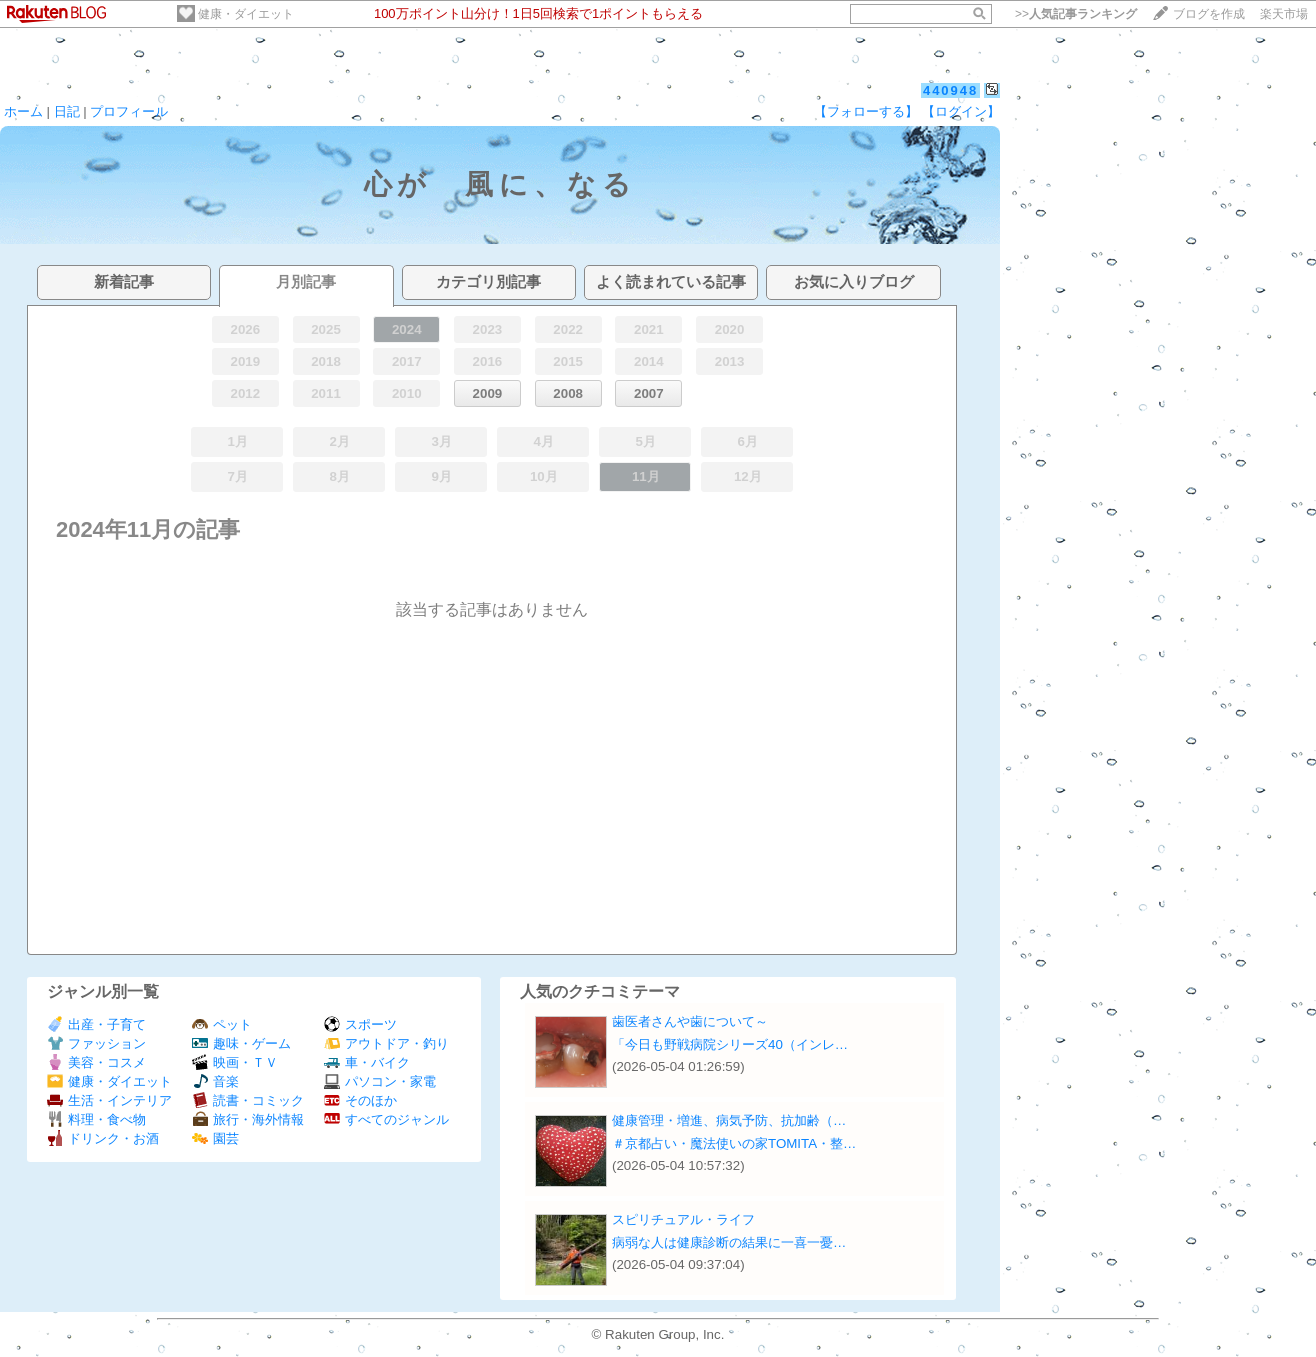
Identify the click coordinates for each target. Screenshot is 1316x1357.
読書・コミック (248, 1100)
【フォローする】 (866, 111)
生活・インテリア (109, 1100)
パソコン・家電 (380, 1081)
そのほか (360, 1100)
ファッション (96, 1043)
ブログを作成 (1209, 14)
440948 (950, 90)
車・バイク (367, 1062)
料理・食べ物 (96, 1119)
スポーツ (360, 1024)
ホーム (23, 111)
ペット (222, 1024)
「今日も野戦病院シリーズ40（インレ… (730, 1044)
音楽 (215, 1081)
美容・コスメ (96, 1062)
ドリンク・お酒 (103, 1138)
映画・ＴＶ (235, 1062)
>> (1076, 14)
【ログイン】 (961, 111)
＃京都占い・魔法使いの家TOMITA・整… (734, 1143)
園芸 (215, 1138)
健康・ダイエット (246, 14)
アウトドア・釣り (386, 1043)
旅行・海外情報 (248, 1119)
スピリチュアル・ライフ (683, 1219)
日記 (67, 111)
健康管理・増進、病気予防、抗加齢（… (729, 1120)
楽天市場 (1284, 14)
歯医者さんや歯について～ (690, 1021)
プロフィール (129, 111)
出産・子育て (96, 1024)
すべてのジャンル (386, 1119)
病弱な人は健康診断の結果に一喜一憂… (729, 1242)
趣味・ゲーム (241, 1043)
